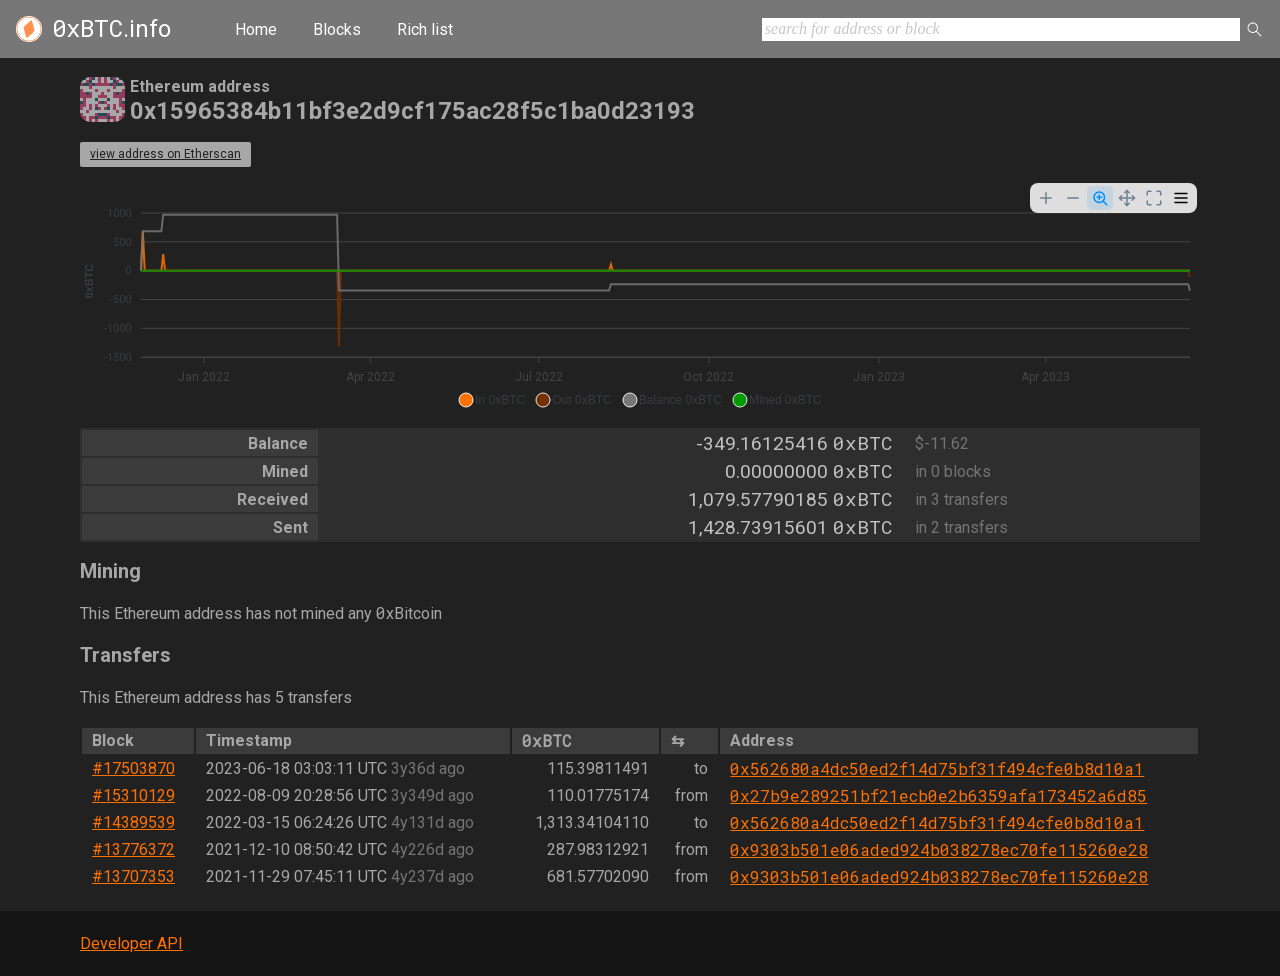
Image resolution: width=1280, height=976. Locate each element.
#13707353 (133, 876)
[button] (491, 400)
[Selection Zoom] (1100, 198)
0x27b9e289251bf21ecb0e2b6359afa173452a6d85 (938, 795)
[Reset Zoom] (1154, 198)
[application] (640, 298)
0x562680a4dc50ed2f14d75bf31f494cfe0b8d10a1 (937, 768)
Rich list (425, 29)
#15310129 (133, 795)
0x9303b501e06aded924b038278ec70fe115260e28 (939, 849)
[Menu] (1181, 198)
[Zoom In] (1046, 198)
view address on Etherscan (165, 154)
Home (256, 29)
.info (111, 29)
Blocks (337, 29)
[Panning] (1127, 198)
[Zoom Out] (1073, 198)
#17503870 (133, 768)
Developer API (131, 943)
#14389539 (133, 822)
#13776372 (133, 849)
